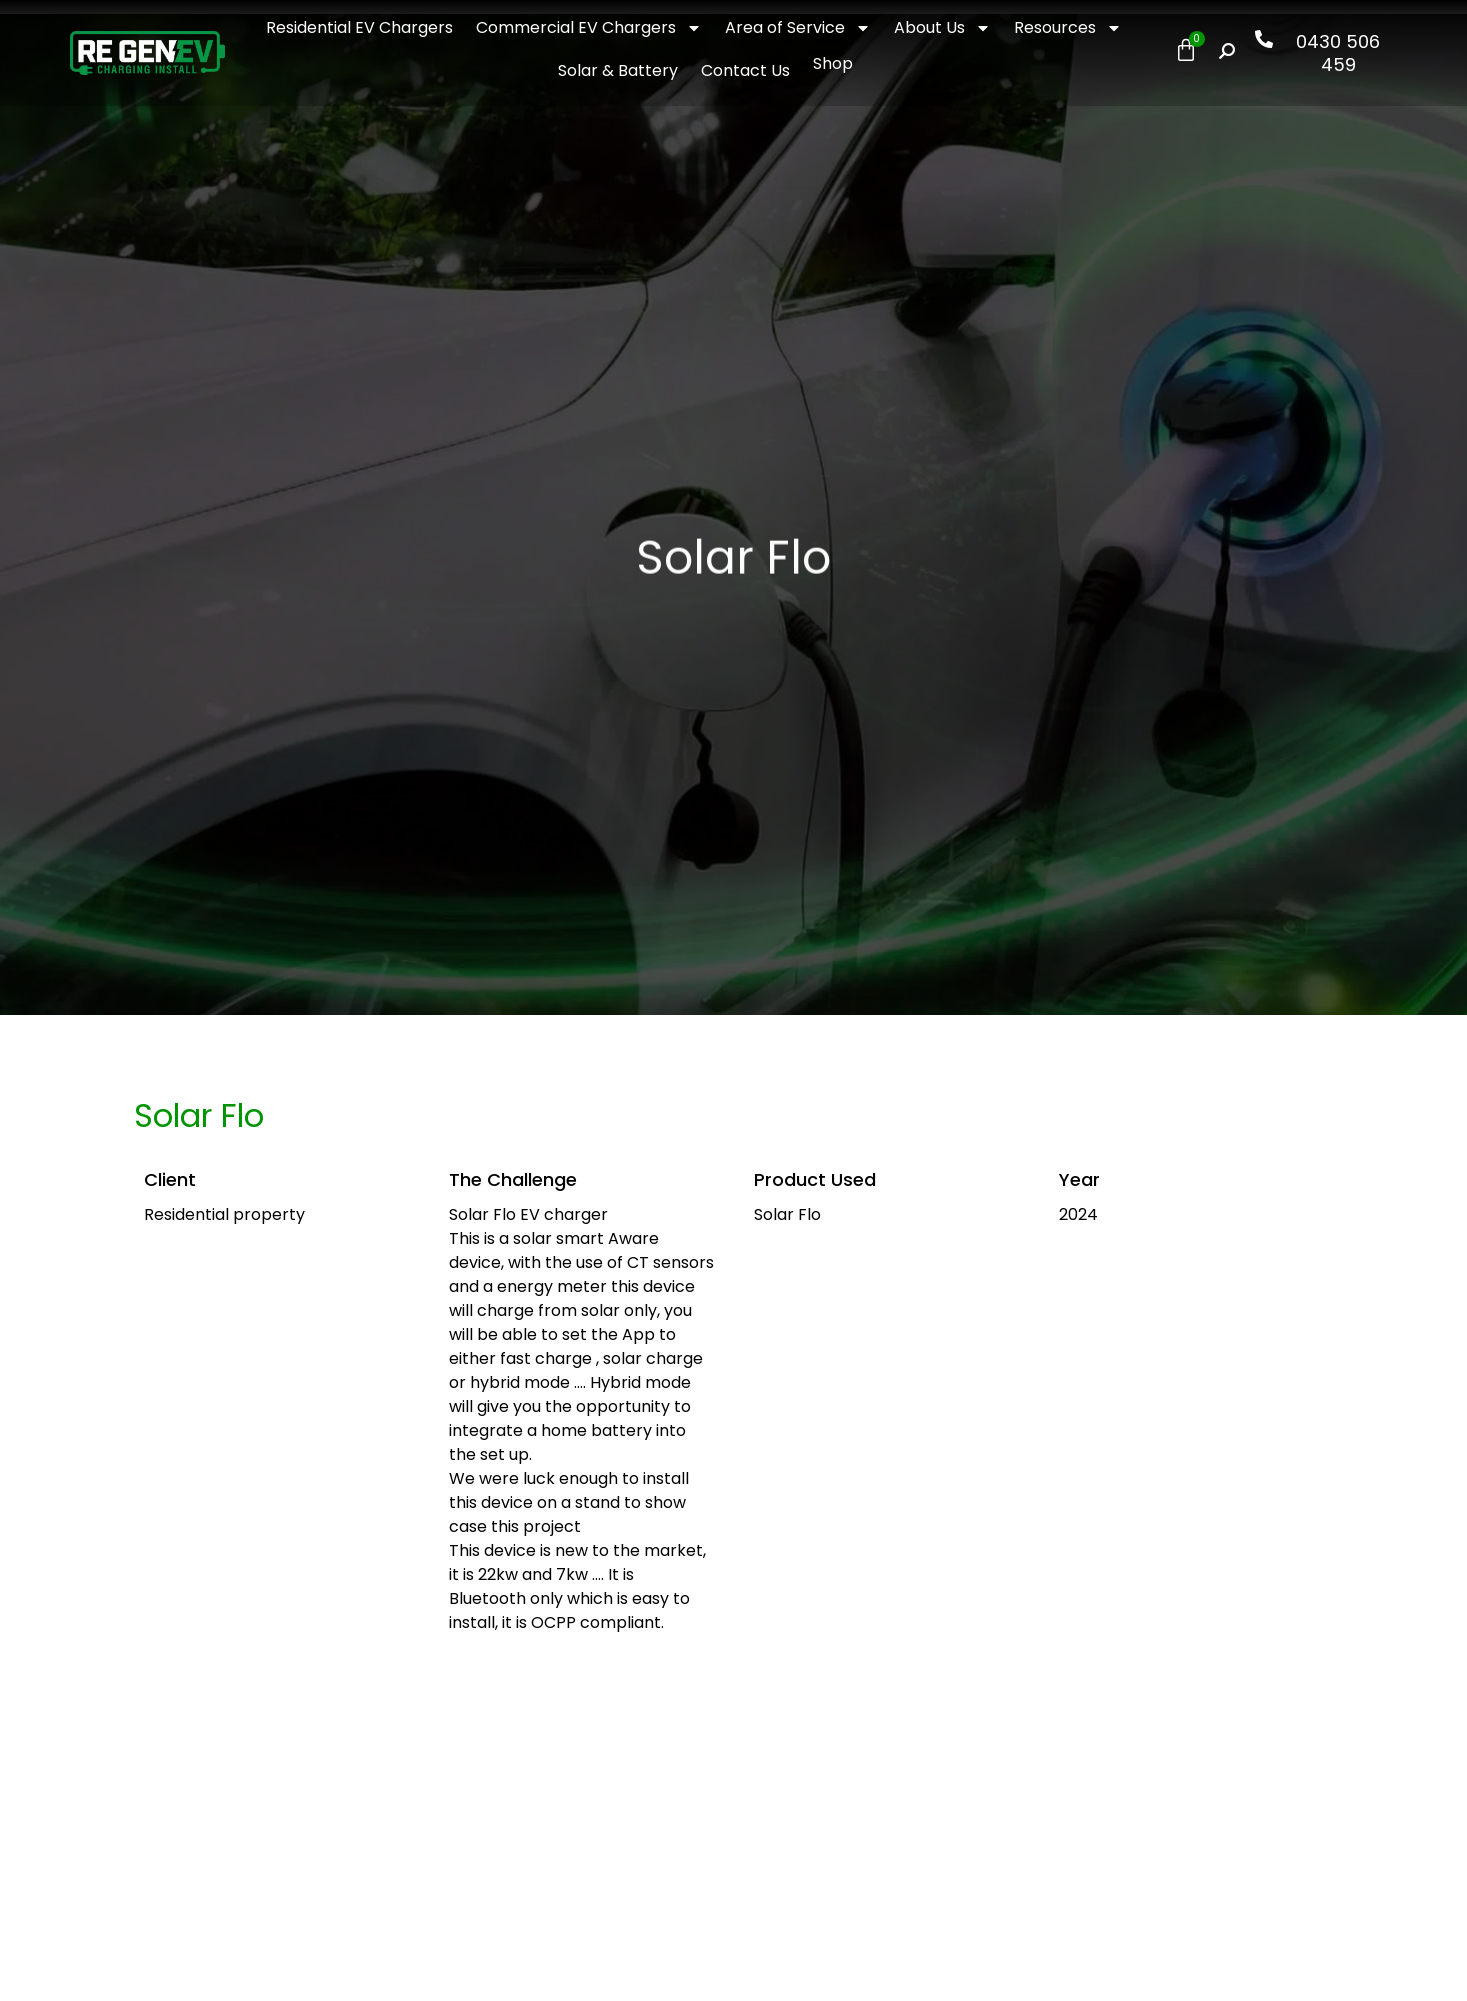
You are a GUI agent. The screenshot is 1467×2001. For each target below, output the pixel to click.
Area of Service (798, 28)
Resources (1068, 28)
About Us (942, 28)
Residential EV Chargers (359, 27)
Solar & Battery (618, 70)
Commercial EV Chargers (589, 28)
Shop (833, 63)
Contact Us (745, 70)
